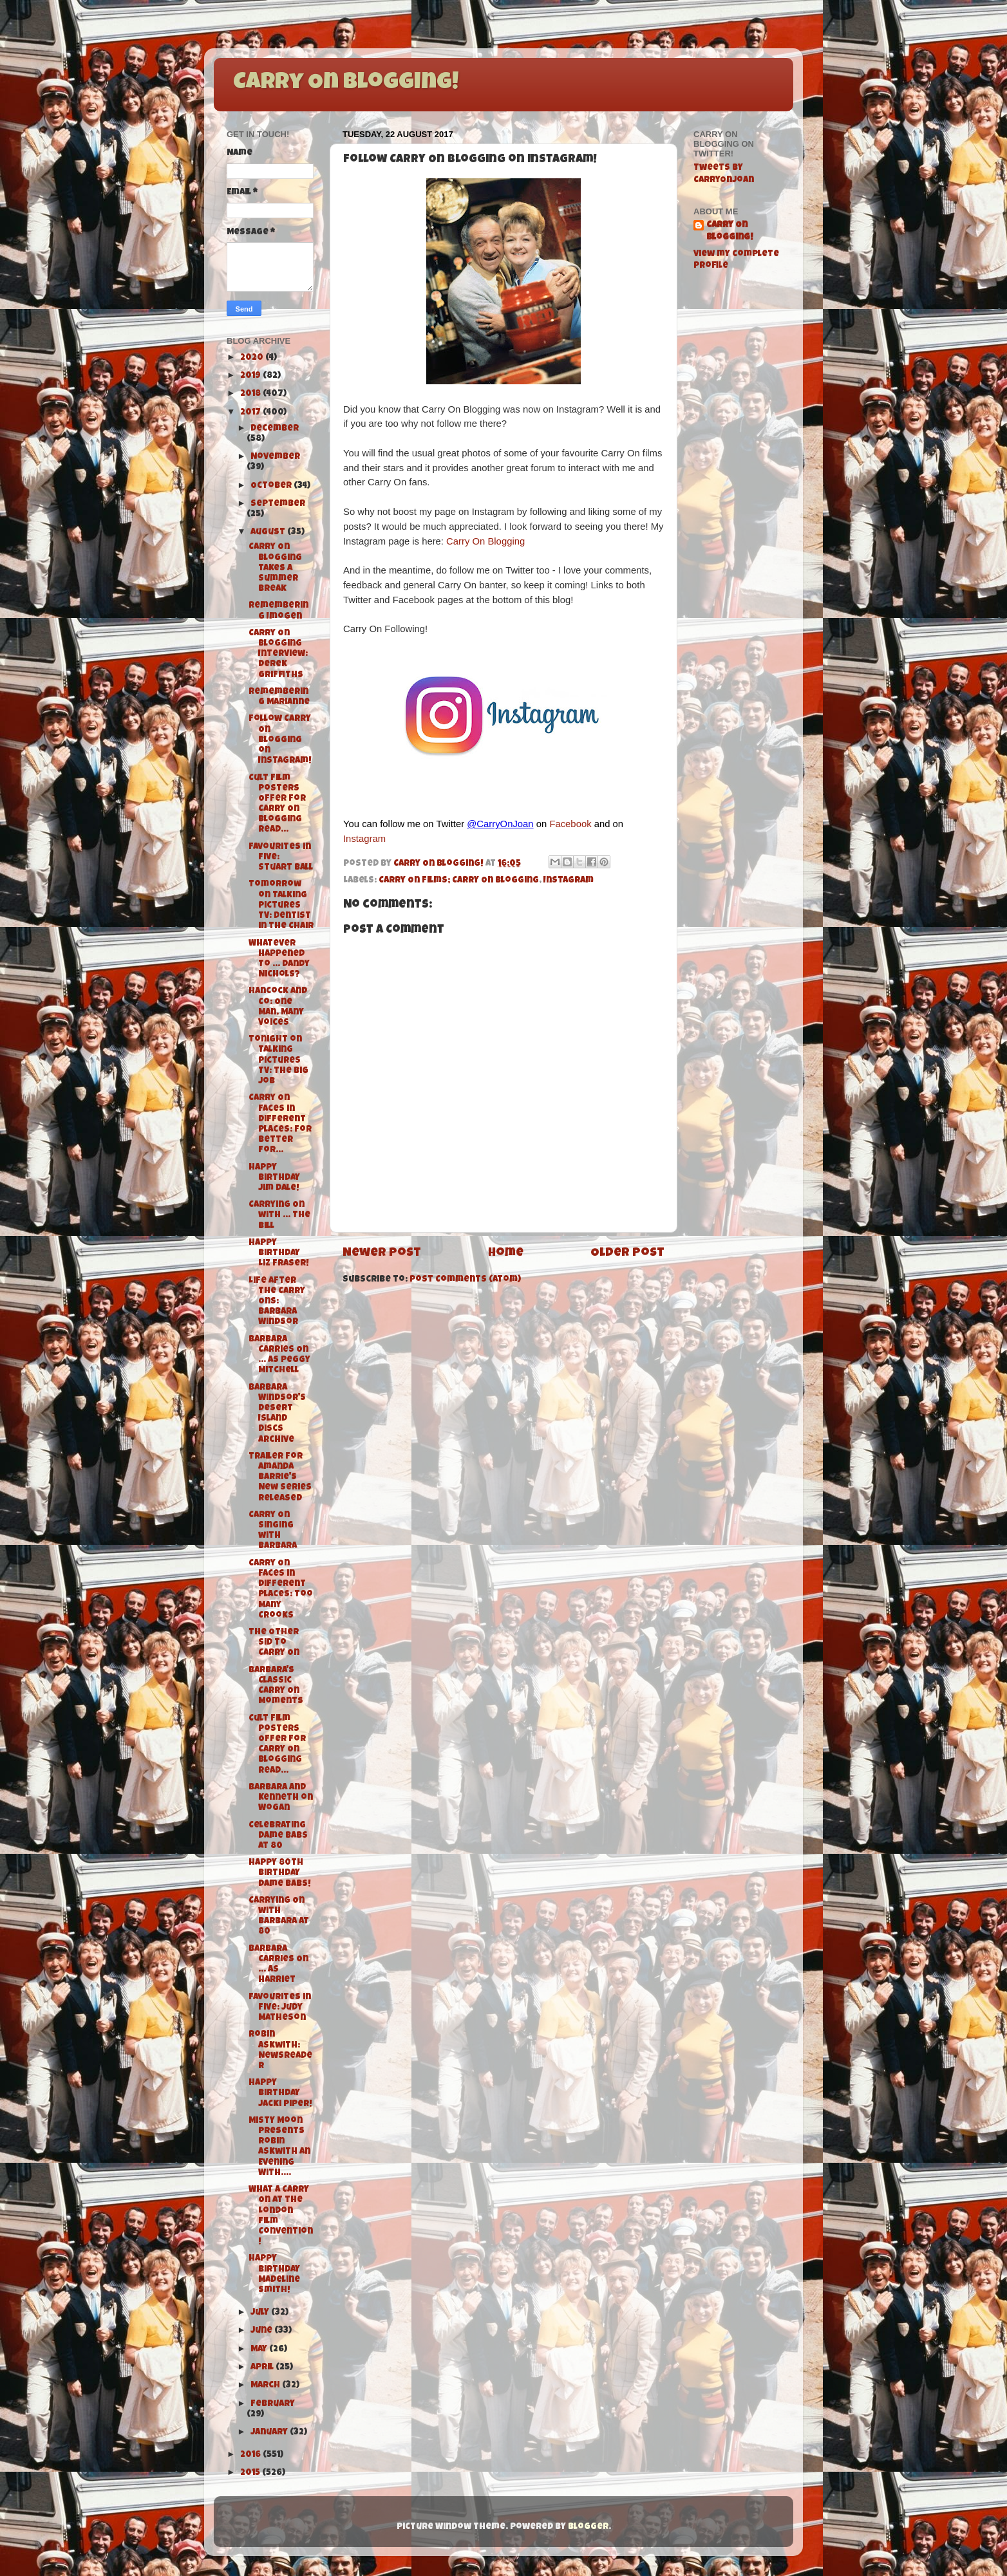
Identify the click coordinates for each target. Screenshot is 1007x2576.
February (272, 2404)
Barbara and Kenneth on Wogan (281, 1798)
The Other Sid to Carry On (274, 1643)
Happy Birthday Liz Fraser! (279, 1253)
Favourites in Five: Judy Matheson (280, 2007)
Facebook (570, 824)
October (272, 486)
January (270, 2433)
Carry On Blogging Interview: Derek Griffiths (278, 655)
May (259, 2350)
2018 (251, 394)
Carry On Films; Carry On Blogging (459, 881)
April (263, 2368)
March (266, 2386)
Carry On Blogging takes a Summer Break (275, 568)
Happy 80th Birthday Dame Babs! (280, 1873)
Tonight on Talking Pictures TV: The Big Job (278, 1061)
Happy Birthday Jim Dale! (274, 1178)
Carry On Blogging (485, 541)
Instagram (364, 839)
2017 (251, 413)
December (274, 429)
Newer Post (382, 1253)
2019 (251, 376)
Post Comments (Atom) (465, 1280)
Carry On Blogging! (345, 83)
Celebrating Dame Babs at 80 (278, 1836)
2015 (251, 2473)
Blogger (588, 2527)
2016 (251, 2455)
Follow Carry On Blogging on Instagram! (280, 740)
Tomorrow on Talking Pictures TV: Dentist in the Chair (281, 906)
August (268, 532)
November (275, 457)
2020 (252, 358)
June (262, 2331)
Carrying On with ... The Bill (279, 1215)
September (277, 504)
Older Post (627, 1253)
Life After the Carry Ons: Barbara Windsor (277, 1302)
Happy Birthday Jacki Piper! (280, 2093)
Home (505, 1253)
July (260, 2313)
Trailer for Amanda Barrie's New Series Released (280, 1478)
